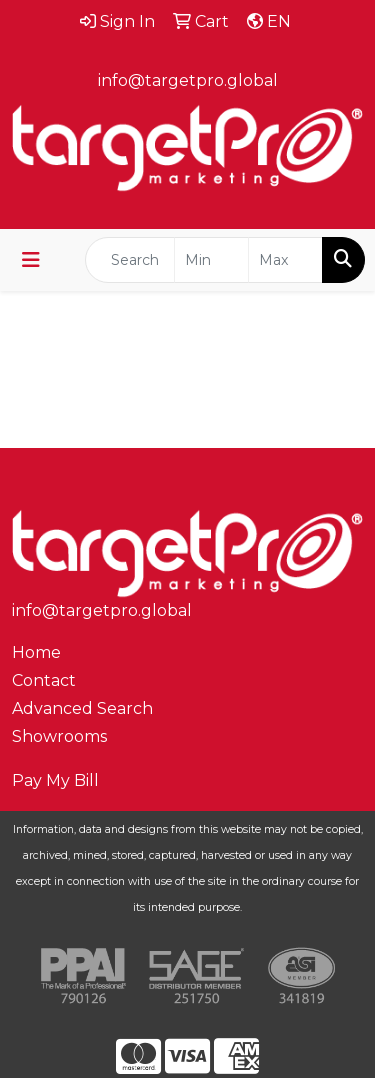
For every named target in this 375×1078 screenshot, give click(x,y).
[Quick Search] (130, 260)
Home (36, 652)
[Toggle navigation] (31, 260)
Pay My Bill (55, 780)
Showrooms (59, 736)
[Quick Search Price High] (285, 260)
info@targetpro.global (188, 80)
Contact (44, 680)
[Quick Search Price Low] (211, 260)
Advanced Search (82, 708)
